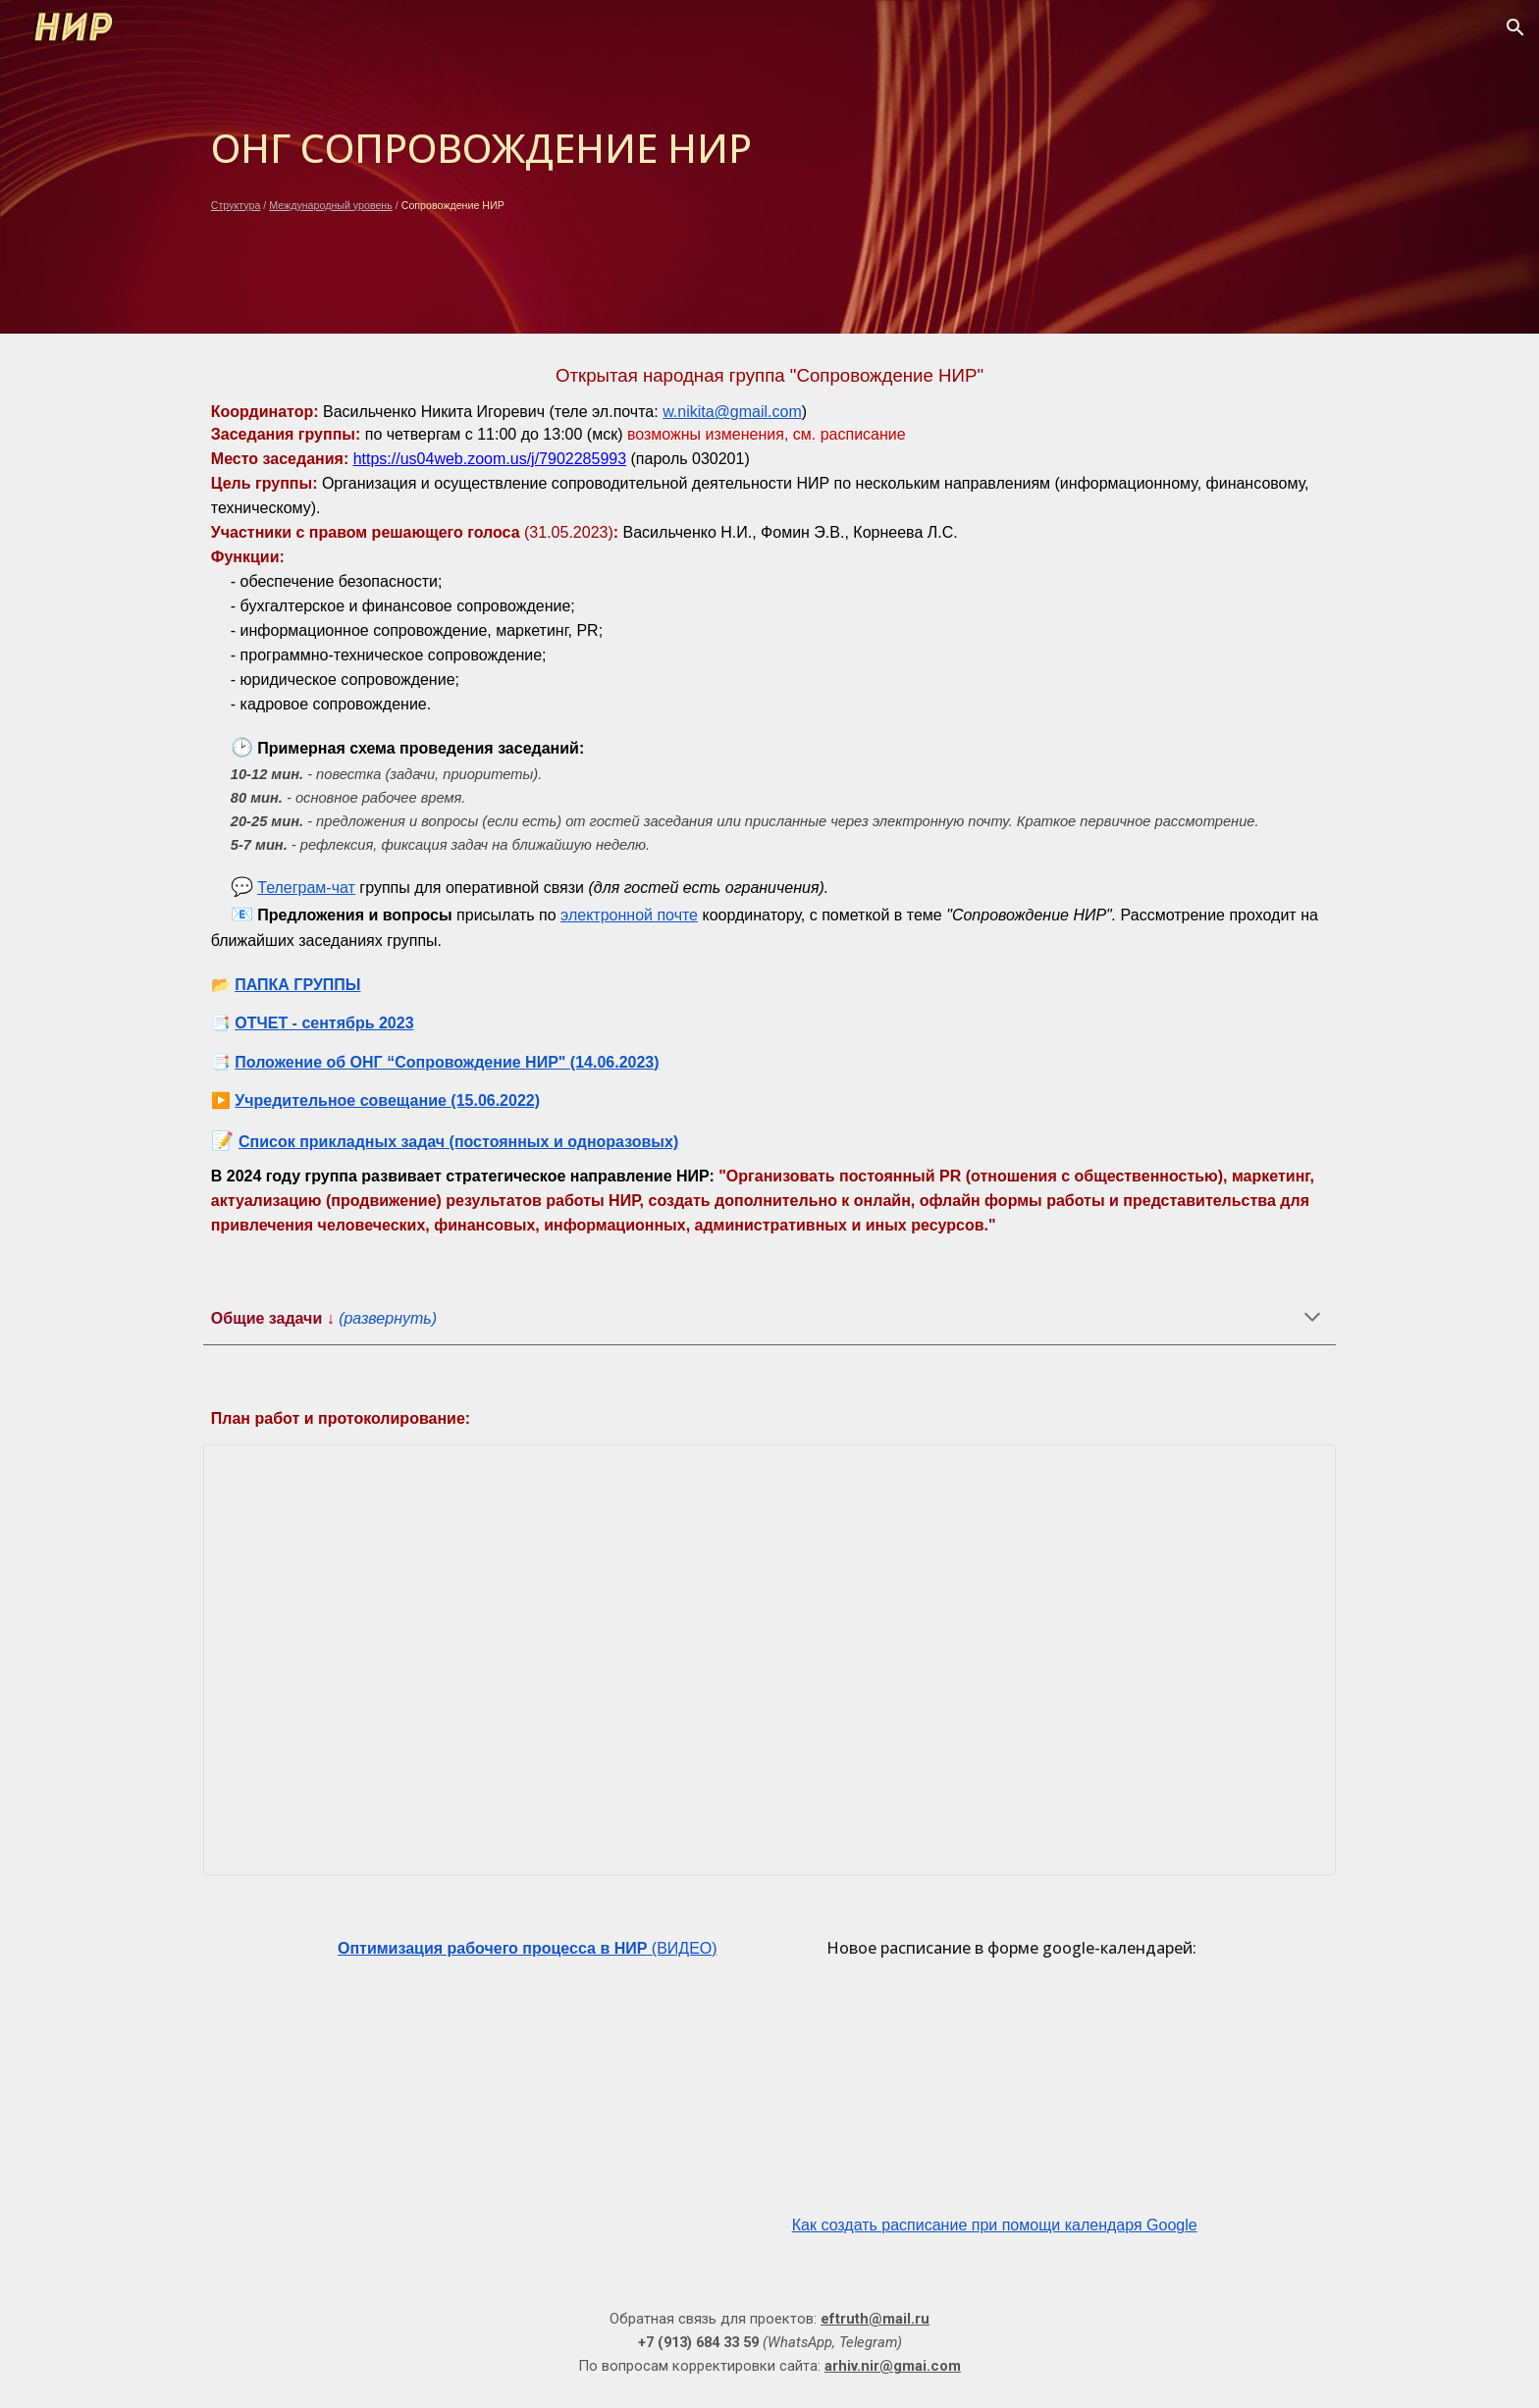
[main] (769, 167)
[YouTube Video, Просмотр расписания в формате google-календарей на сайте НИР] (1012, 2093)
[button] (1515, 27)
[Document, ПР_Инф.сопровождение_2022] (769, 1659)
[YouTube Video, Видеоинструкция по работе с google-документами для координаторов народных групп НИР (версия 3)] (527, 2099)
